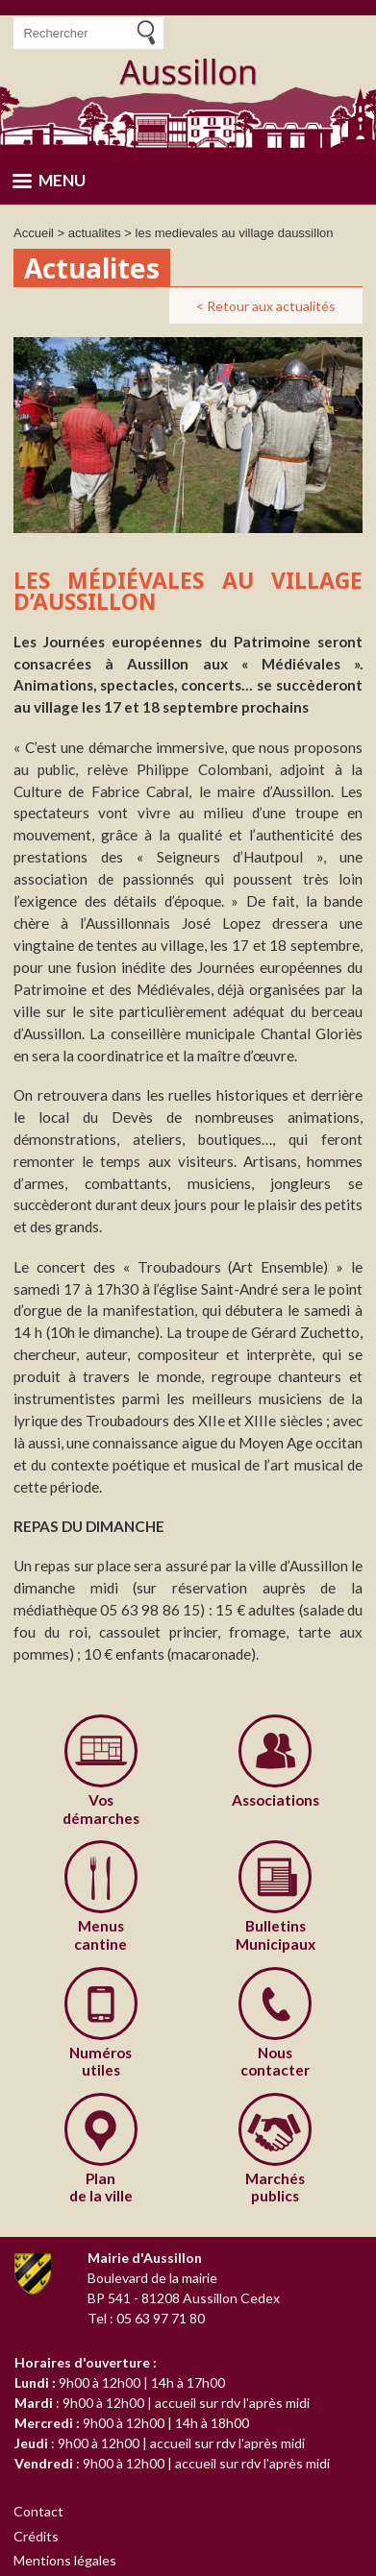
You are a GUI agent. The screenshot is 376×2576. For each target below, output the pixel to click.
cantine (100, 1934)
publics (275, 2187)
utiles (100, 2061)
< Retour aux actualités (266, 306)
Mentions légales (65, 2560)
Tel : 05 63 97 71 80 (146, 2318)
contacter (275, 2061)
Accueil (33, 233)
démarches (100, 1808)
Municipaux (275, 1934)
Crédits (36, 2536)
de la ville (100, 2187)
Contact (38, 2511)
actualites (94, 233)
